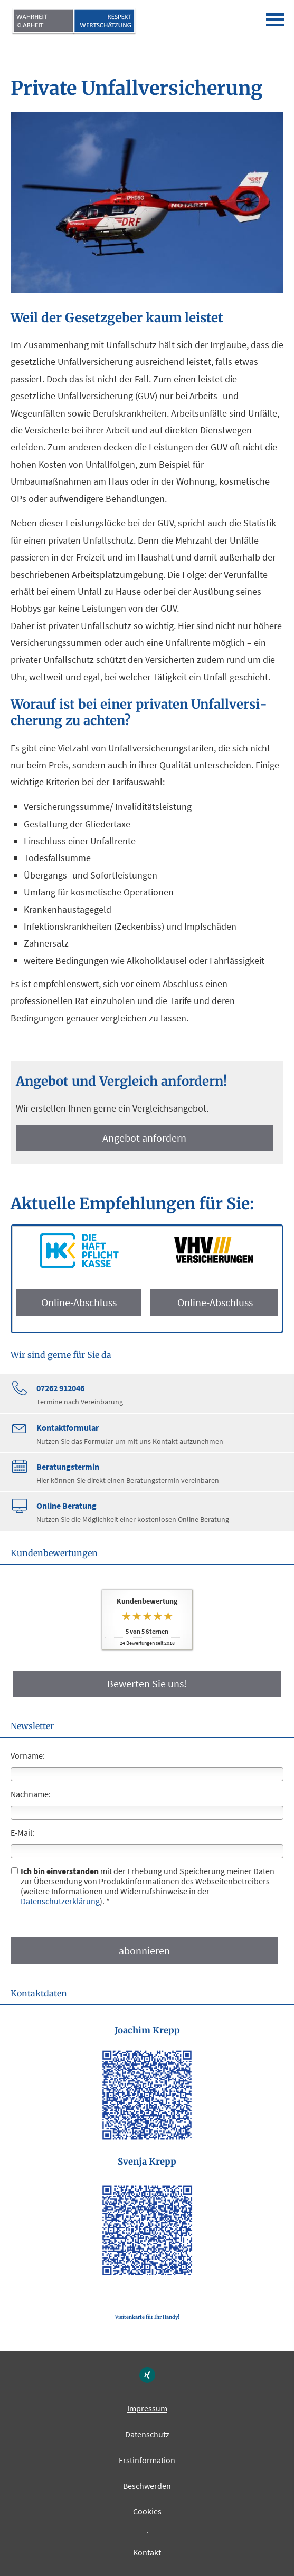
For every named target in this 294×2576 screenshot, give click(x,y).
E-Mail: (22, 1832)
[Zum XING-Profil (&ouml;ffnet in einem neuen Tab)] (147, 2375)
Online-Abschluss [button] (79, 1302)
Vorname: (28, 1755)
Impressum (147, 2408)
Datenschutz (147, 2434)
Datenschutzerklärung (60, 1901)
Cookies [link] (147, 2511)
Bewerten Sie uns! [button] (147, 1683)
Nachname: (31, 1794)
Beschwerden (147, 2486)
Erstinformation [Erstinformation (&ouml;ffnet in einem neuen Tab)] (147, 2460)
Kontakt (147, 2552)
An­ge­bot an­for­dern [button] (144, 1137)
